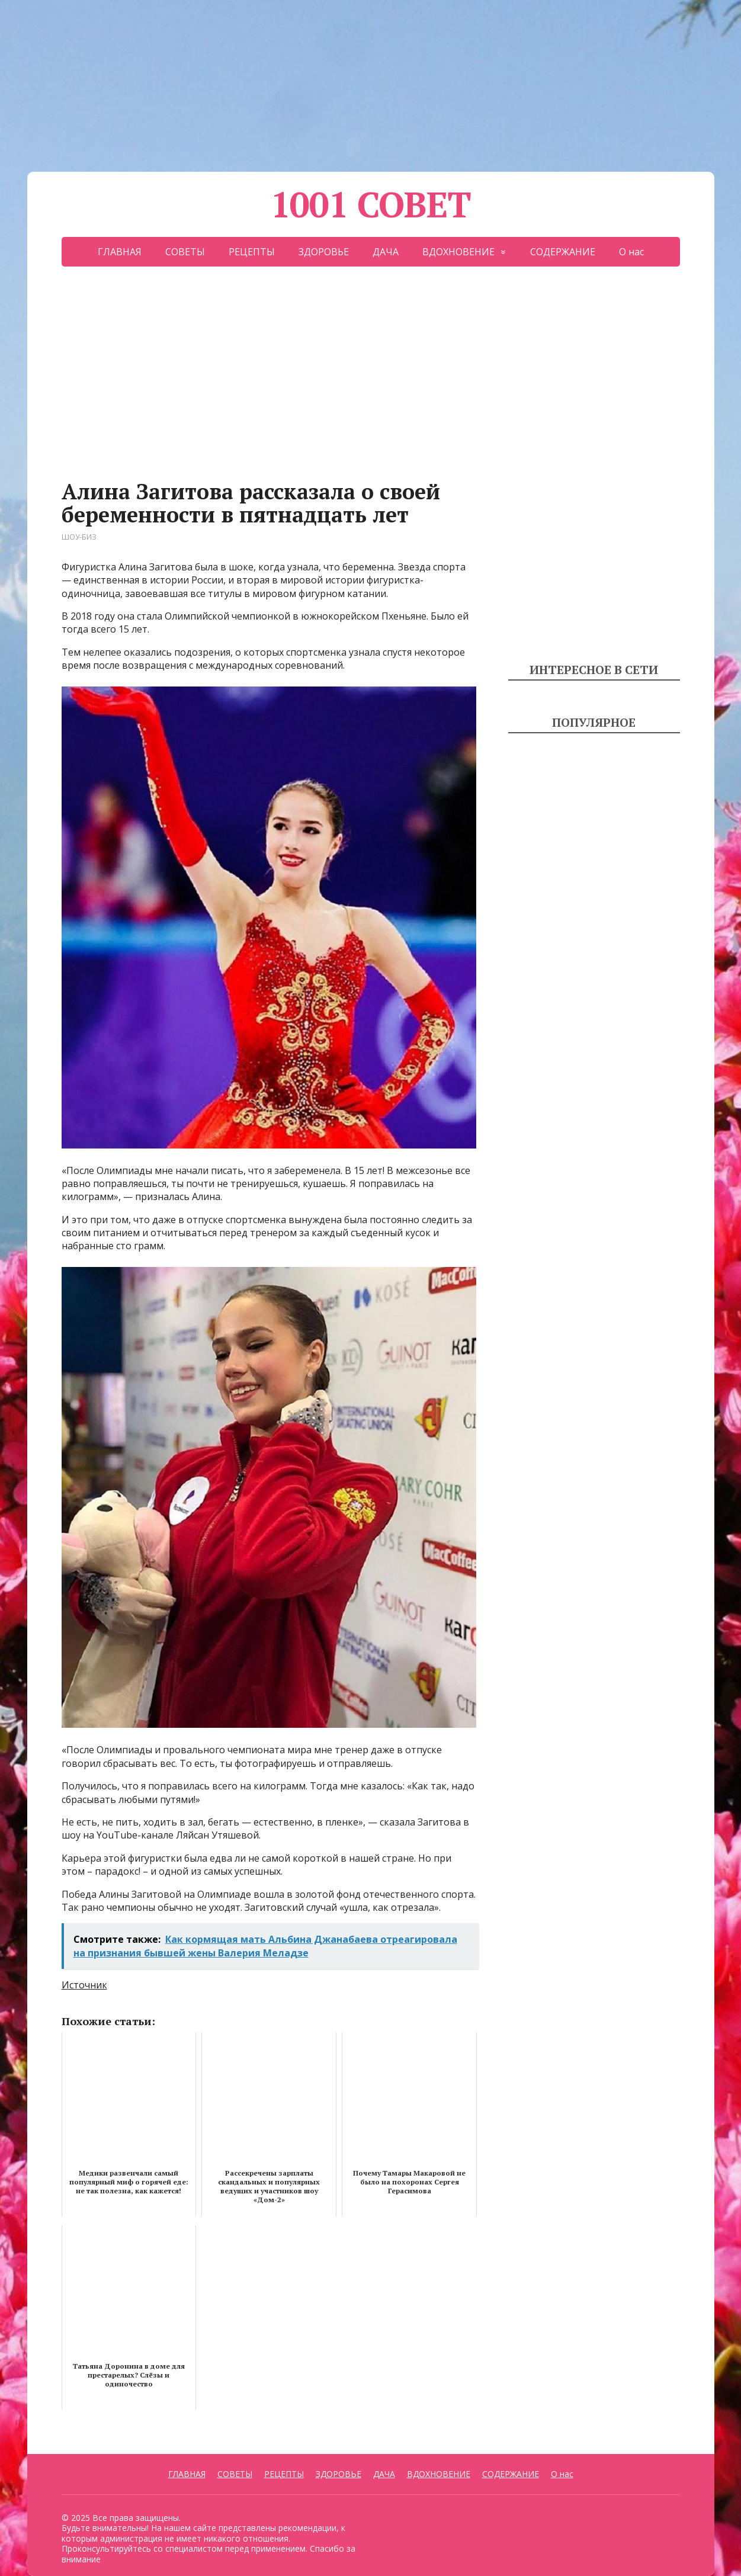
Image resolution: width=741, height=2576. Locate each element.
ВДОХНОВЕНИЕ (458, 251)
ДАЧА (386, 251)
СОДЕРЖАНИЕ (562, 251)
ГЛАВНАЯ (120, 251)
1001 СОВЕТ (371, 204)
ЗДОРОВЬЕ (324, 251)
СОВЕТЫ (185, 251)
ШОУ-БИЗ (79, 537)
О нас (631, 251)
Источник (84, 1984)
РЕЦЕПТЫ (252, 251)
